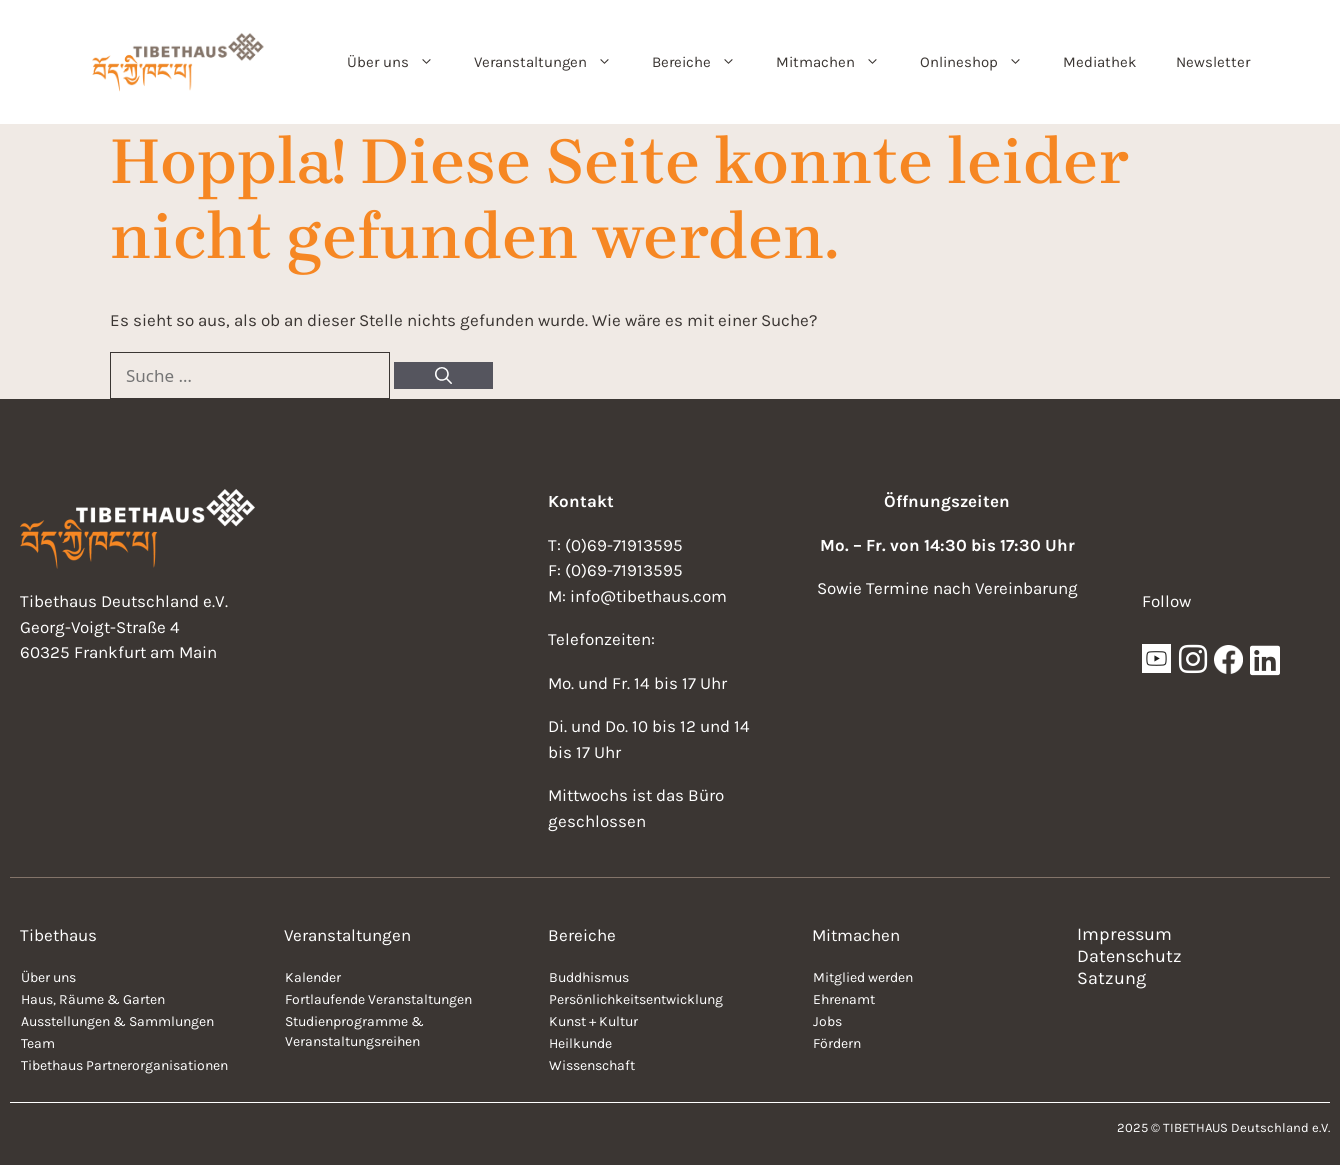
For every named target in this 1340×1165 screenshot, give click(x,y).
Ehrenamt (844, 999)
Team (38, 1043)
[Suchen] (443, 376)
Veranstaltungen (553, 62)
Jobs (827, 1021)
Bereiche (704, 62)
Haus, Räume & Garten (93, 999)
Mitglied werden (863, 977)
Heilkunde (580, 1043)
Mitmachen (838, 62)
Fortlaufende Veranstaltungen (378, 999)
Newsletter (1213, 62)
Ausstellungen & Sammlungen (117, 1021)
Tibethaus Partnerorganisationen (124, 1065)
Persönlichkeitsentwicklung (636, 999)
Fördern (837, 1043)
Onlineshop (981, 62)
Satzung (1111, 978)
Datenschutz (1129, 956)
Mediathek (1099, 62)
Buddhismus (589, 977)
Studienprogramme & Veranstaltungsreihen (354, 1031)
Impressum (1124, 934)
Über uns (400, 62)
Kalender (313, 977)
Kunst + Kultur (593, 1021)
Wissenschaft (592, 1065)
